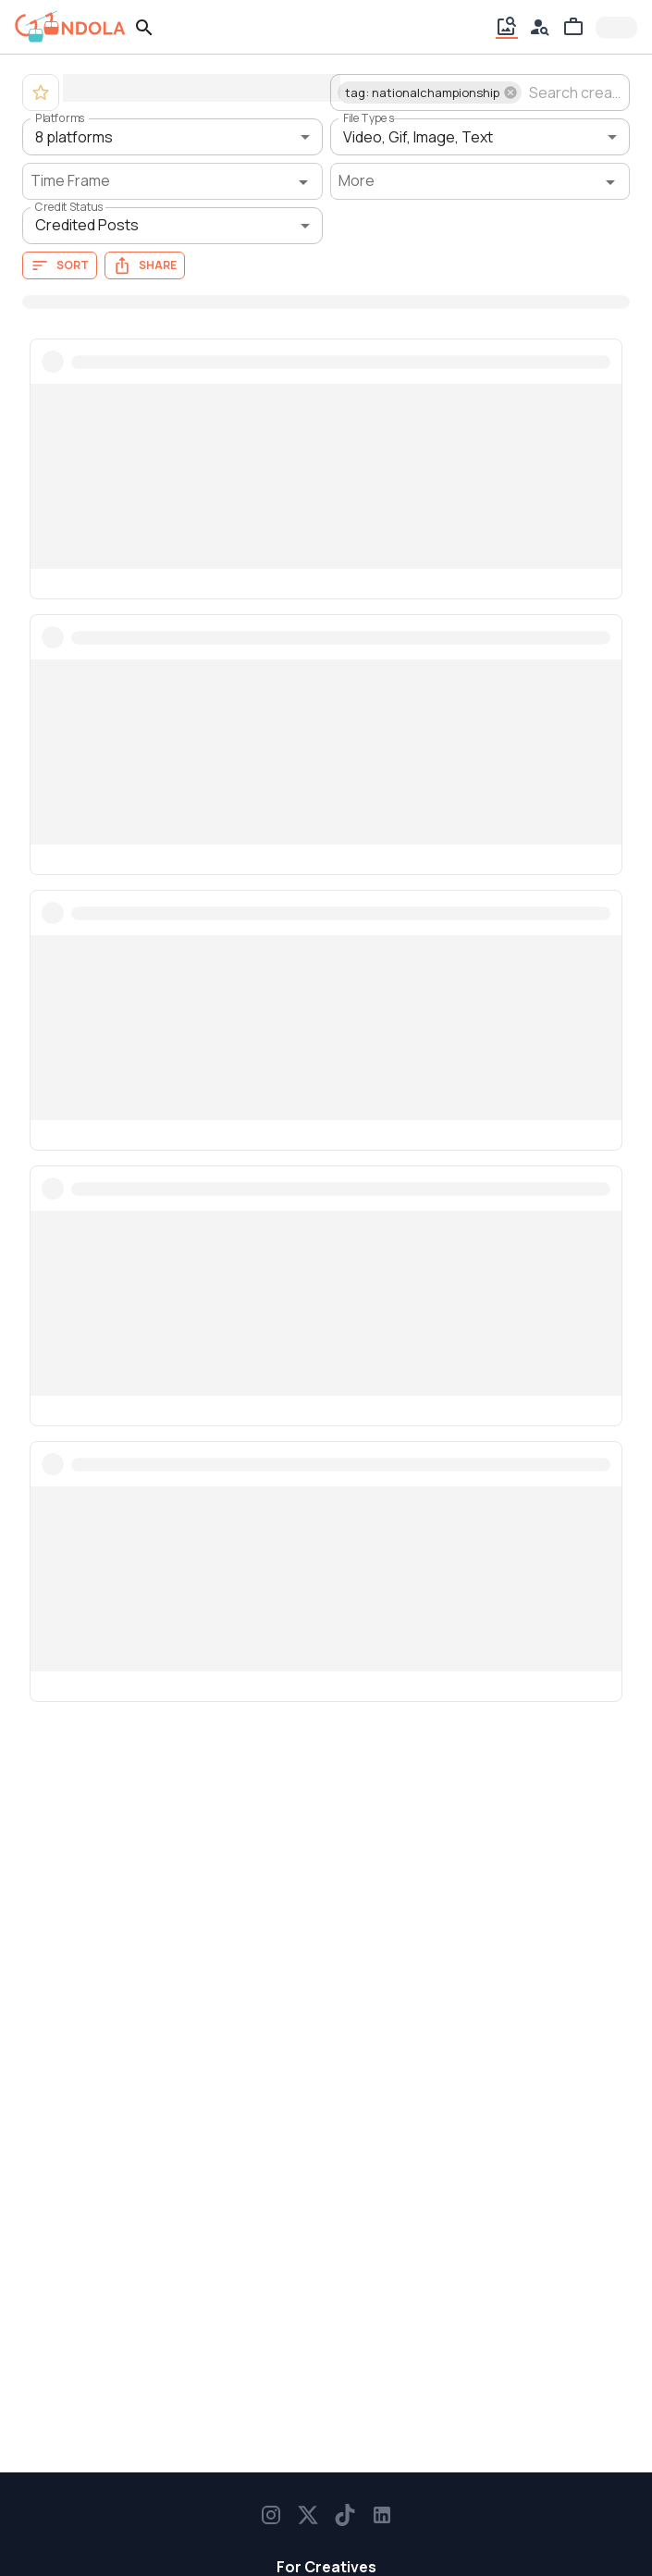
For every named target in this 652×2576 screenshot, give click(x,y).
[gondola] (70, 26)
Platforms (60, 118)
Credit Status (69, 207)
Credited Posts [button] (87, 225)
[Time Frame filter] (172, 181)
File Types (369, 118)
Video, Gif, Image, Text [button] (418, 137)
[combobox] (574, 92)
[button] (430, 92)
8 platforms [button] (74, 137)
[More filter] (480, 181)
